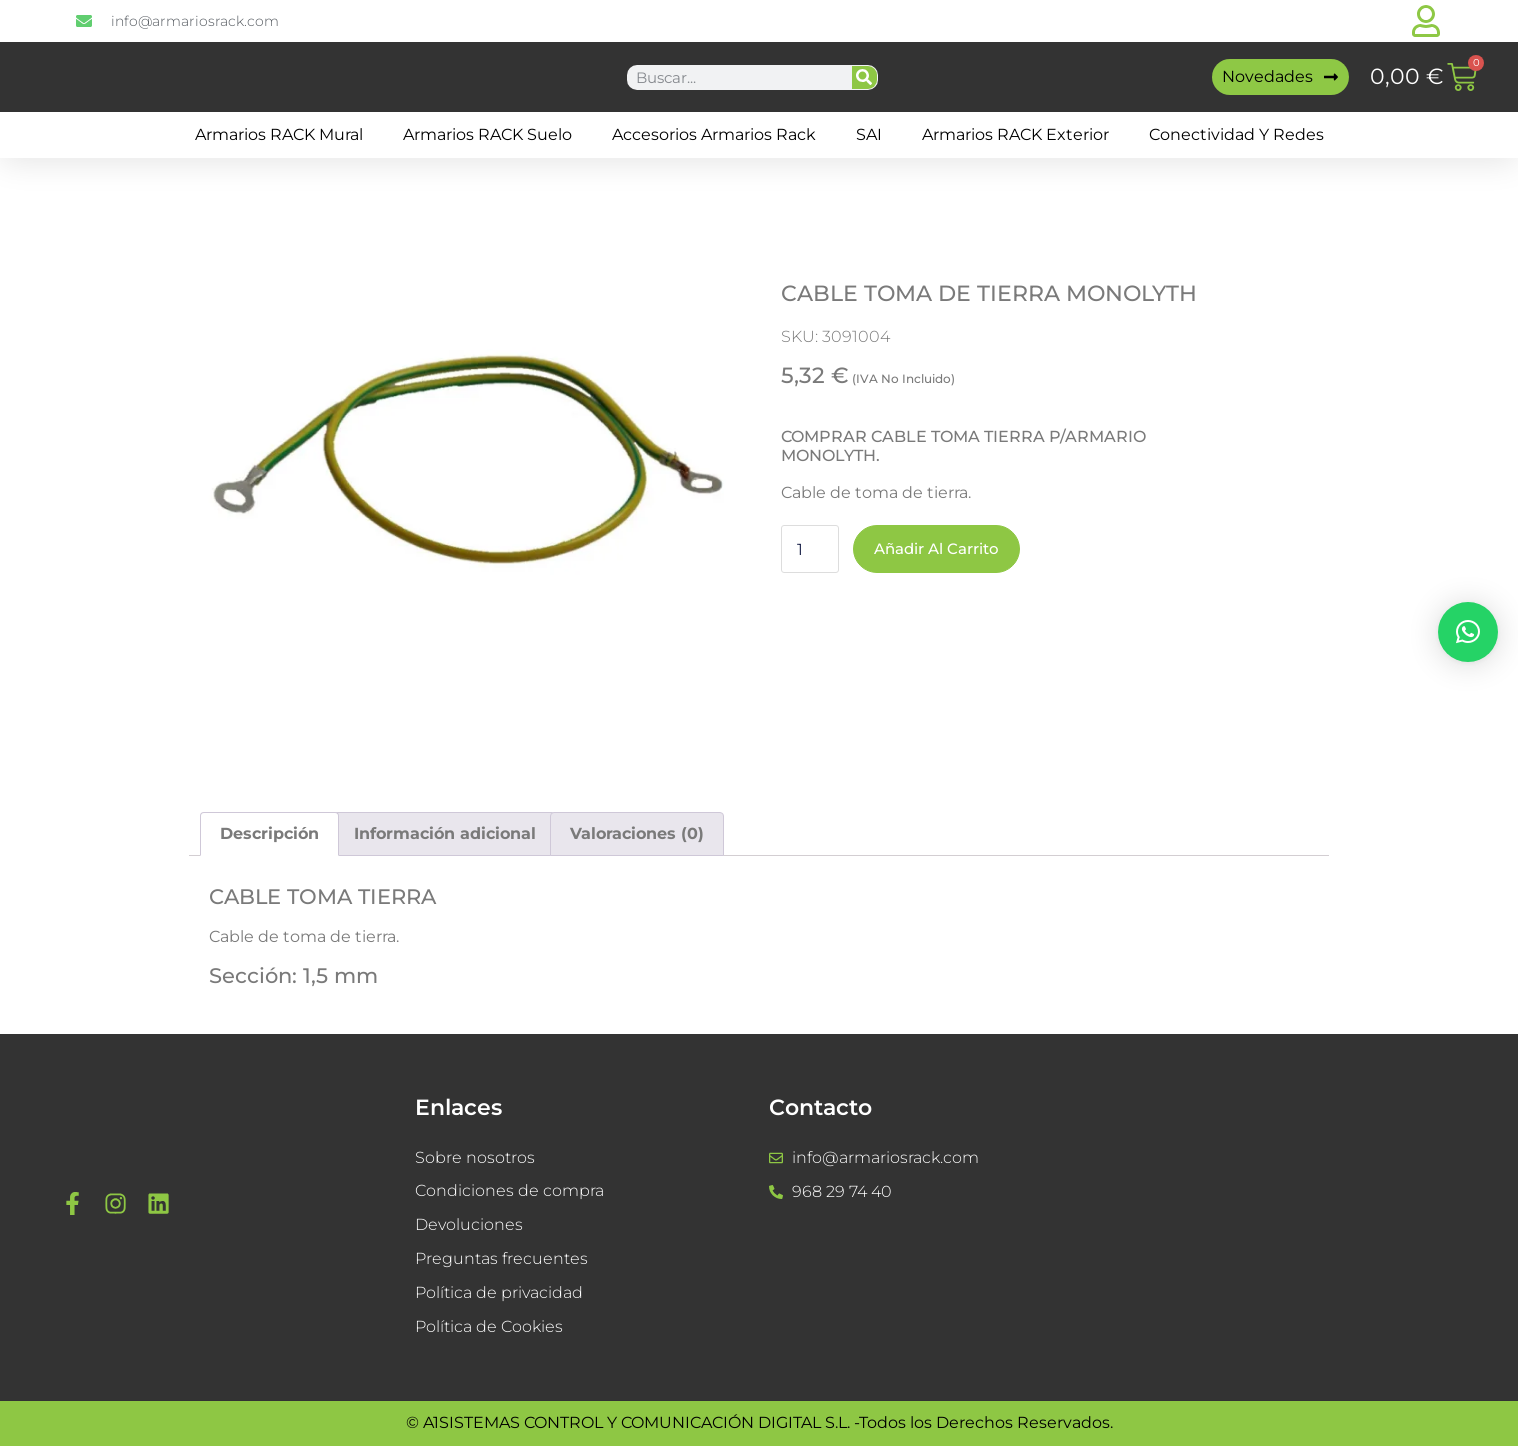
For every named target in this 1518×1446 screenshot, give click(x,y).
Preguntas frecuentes (501, 1259)
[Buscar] (864, 77)
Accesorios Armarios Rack (714, 134)
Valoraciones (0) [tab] (637, 833)
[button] (1468, 632)
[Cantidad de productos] (810, 549)
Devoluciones (469, 1225)
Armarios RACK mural (279, 134)
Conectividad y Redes (1236, 134)
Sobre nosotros (475, 1157)
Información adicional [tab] (445, 833)
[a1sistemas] (1290, 1217)
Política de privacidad (499, 1293)
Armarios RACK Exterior (1015, 134)
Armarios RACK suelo (487, 134)
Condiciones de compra (509, 1191)
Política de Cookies (489, 1327)
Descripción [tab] (269, 833)
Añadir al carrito (941, 548)
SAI (869, 134)
